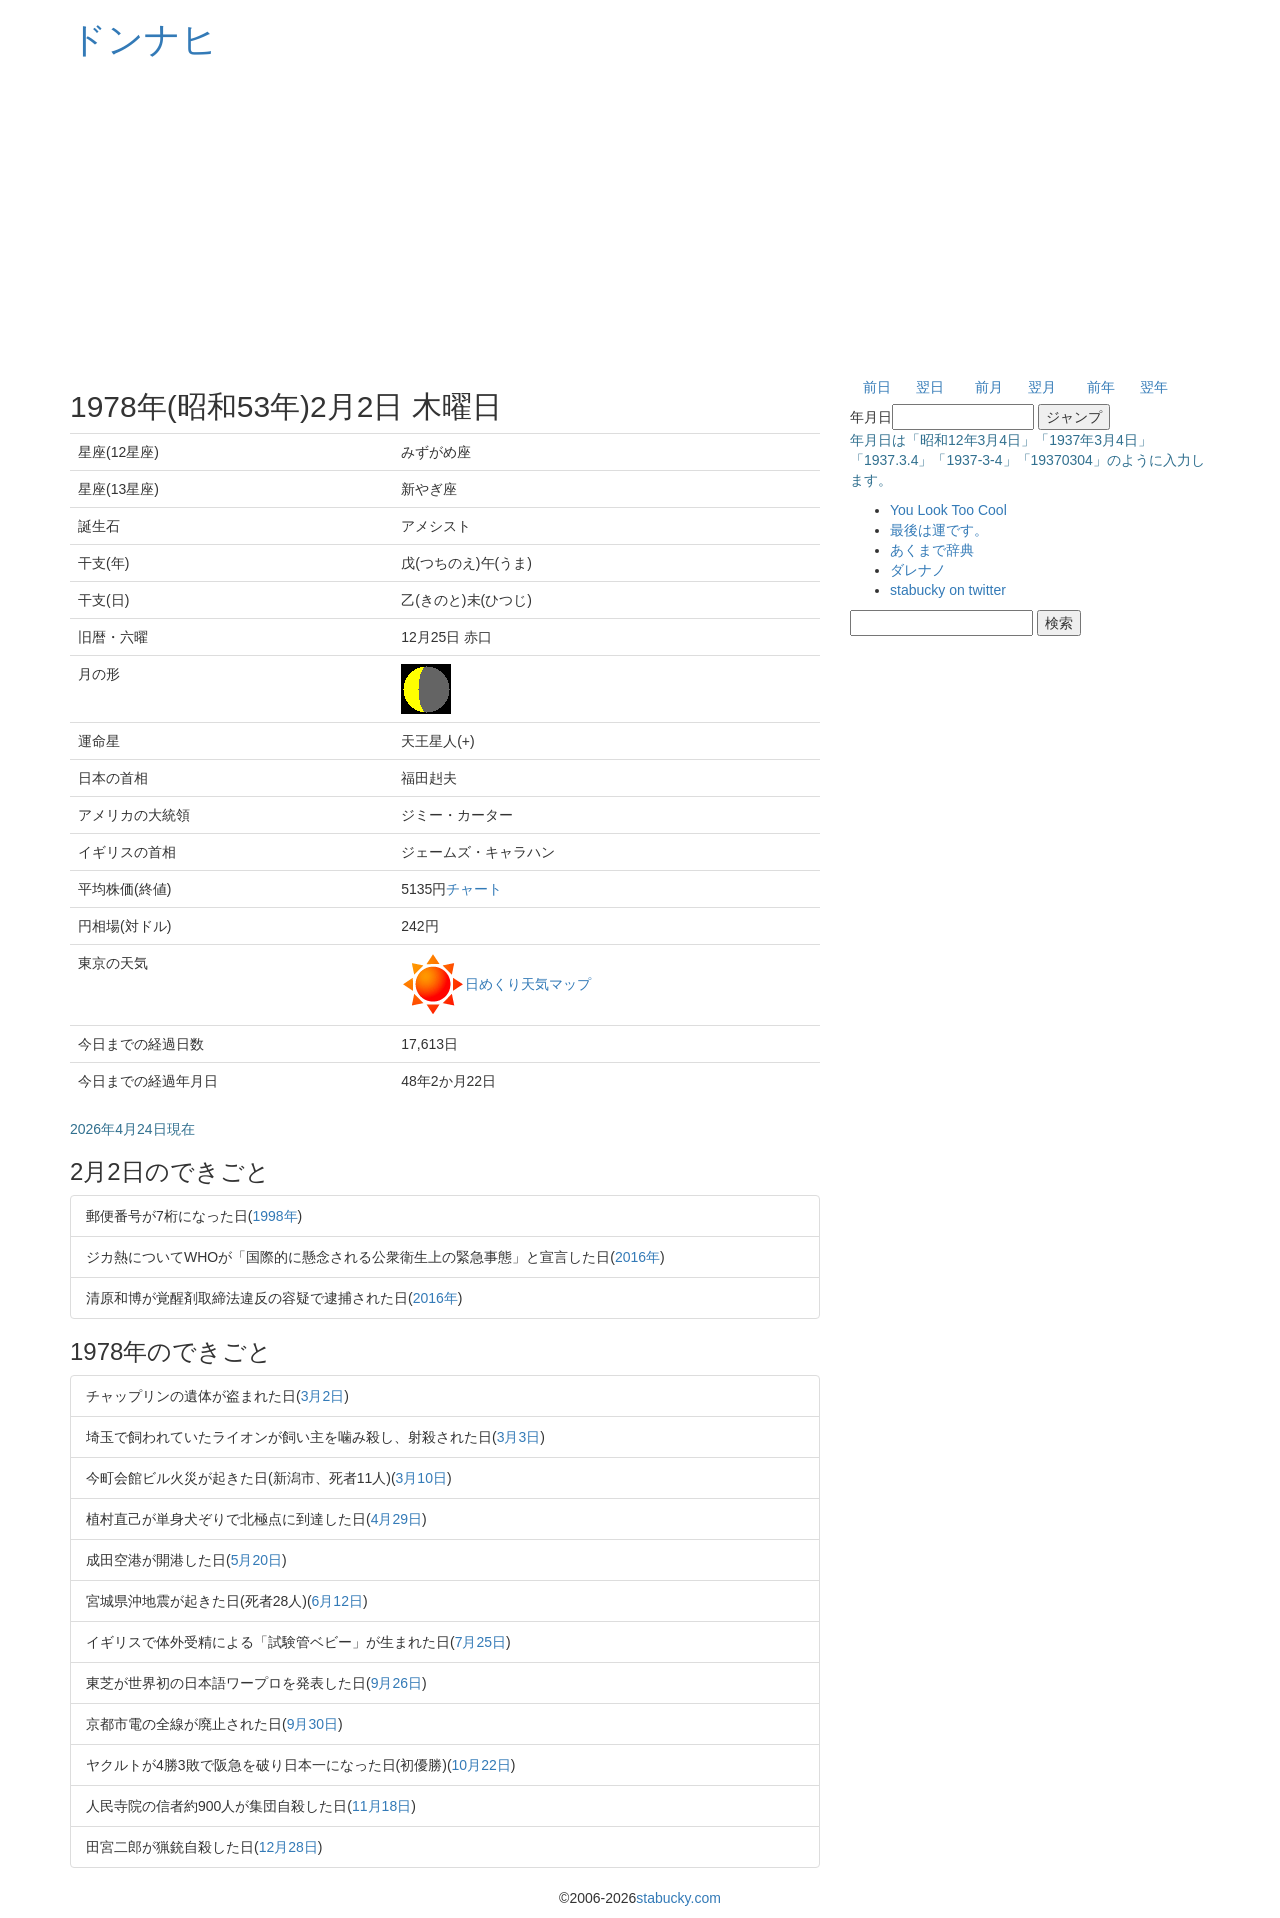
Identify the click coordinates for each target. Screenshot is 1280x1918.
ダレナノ (918, 570)
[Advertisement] (640, 220)
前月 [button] (989, 387)
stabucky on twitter (948, 590)
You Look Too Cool (948, 510)
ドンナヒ (144, 39)
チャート (474, 889)
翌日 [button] (930, 387)
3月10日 (421, 1478)
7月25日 (480, 1642)
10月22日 (481, 1765)
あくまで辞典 (932, 550)
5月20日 (256, 1560)
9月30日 (312, 1724)
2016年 (637, 1257)
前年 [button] (1101, 387)
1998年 (274, 1216)
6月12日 (337, 1601)
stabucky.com (678, 1898)
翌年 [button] (1154, 387)
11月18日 (381, 1806)
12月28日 (288, 1847)
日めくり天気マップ (528, 983)
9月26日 (396, 1683)
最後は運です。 (939, 530)
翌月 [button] (1042, 387)
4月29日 (396, 1519)
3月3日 (519, 1437)
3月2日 (323, 1396)
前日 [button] (877, 387)
